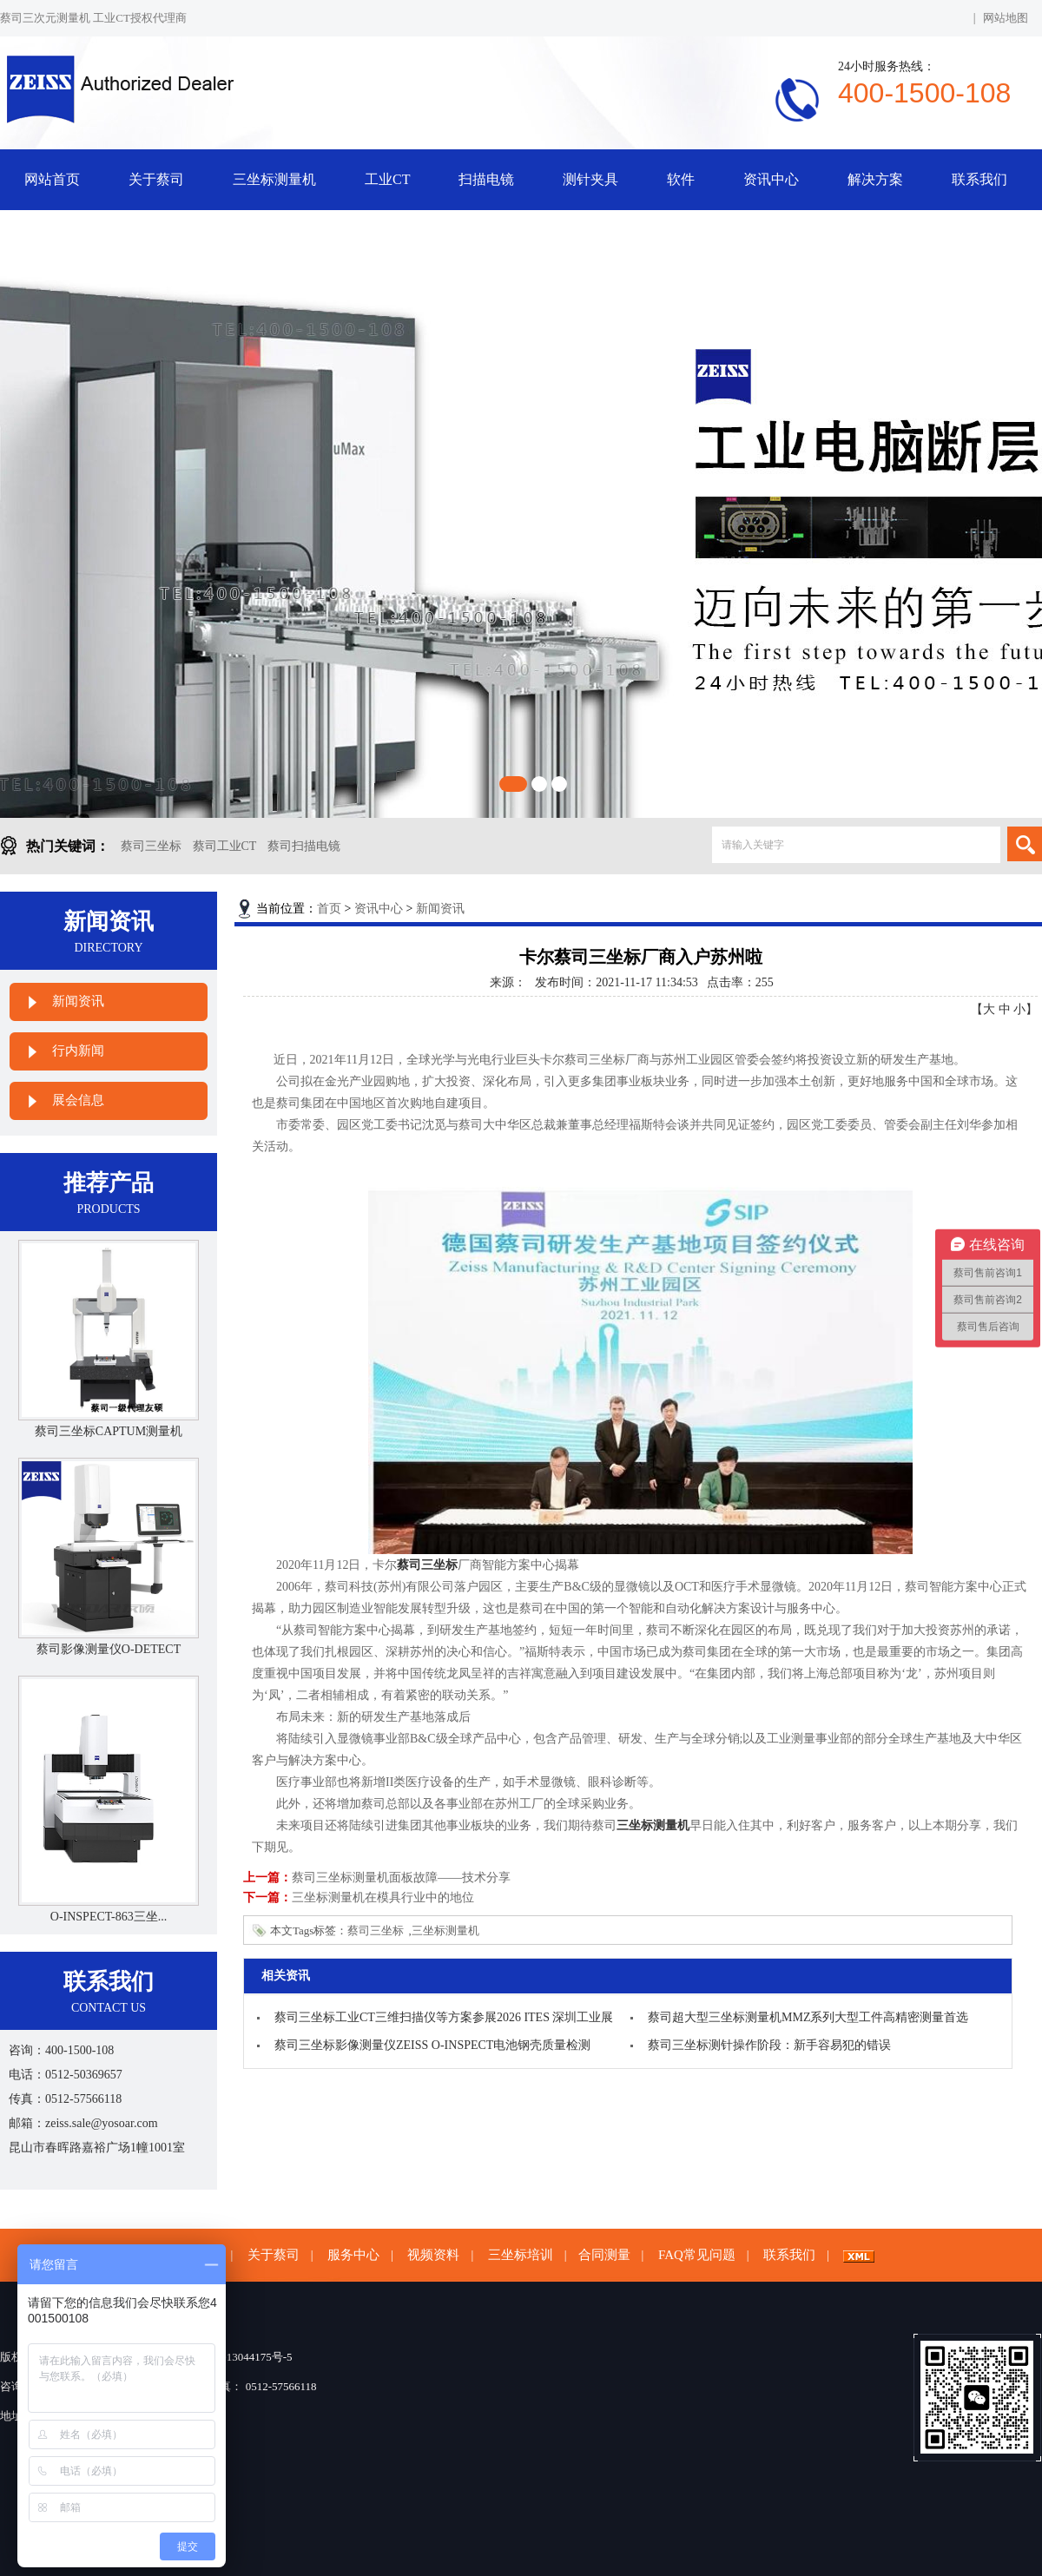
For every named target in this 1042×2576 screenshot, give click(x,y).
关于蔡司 (156, 179)
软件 (681, 179)
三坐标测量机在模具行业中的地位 (383, 1897)
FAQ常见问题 (696, 2255)
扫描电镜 (486, 179)
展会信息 (78, 1100)
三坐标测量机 (274, 179)
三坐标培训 (520, 2255)
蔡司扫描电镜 (303, 846)
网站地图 (1005, 17)
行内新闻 (78, 1050)
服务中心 (353, 2255)
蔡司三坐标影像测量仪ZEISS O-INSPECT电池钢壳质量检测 (432, 2045)
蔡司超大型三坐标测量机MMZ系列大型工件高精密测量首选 (808, 2017)
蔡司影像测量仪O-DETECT (108, 1649)
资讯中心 (771, 179)
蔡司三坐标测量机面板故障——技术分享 (401, 1877)
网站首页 (52, 179)
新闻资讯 (78, 1001)
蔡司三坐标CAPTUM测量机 (108, 1431)
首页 (329, 908)
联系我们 (979, 179)
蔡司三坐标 (151, 846)
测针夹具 (590, 179)
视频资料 (433, 2255)
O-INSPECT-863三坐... (108, 1916)
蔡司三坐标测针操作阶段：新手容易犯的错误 (769, 2045)
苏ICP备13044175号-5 (240, 2356)
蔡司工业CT (225, 846)
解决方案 (875, 179)
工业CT (387, 179)
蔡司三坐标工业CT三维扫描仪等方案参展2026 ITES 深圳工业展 (443, 2017)
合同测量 (604, 2255)
